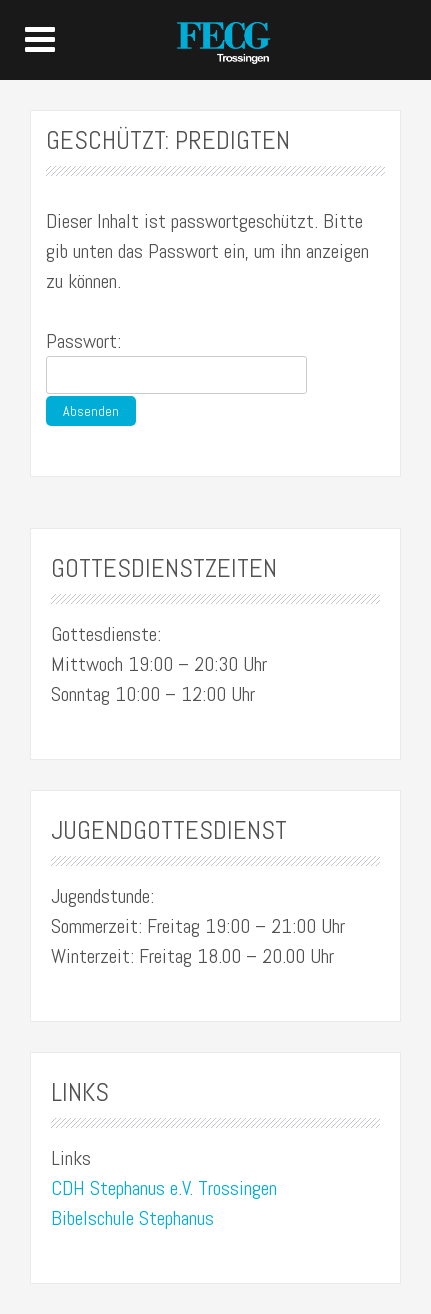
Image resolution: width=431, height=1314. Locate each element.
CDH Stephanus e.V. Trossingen (164, 1188)
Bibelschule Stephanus (132, 1218)
